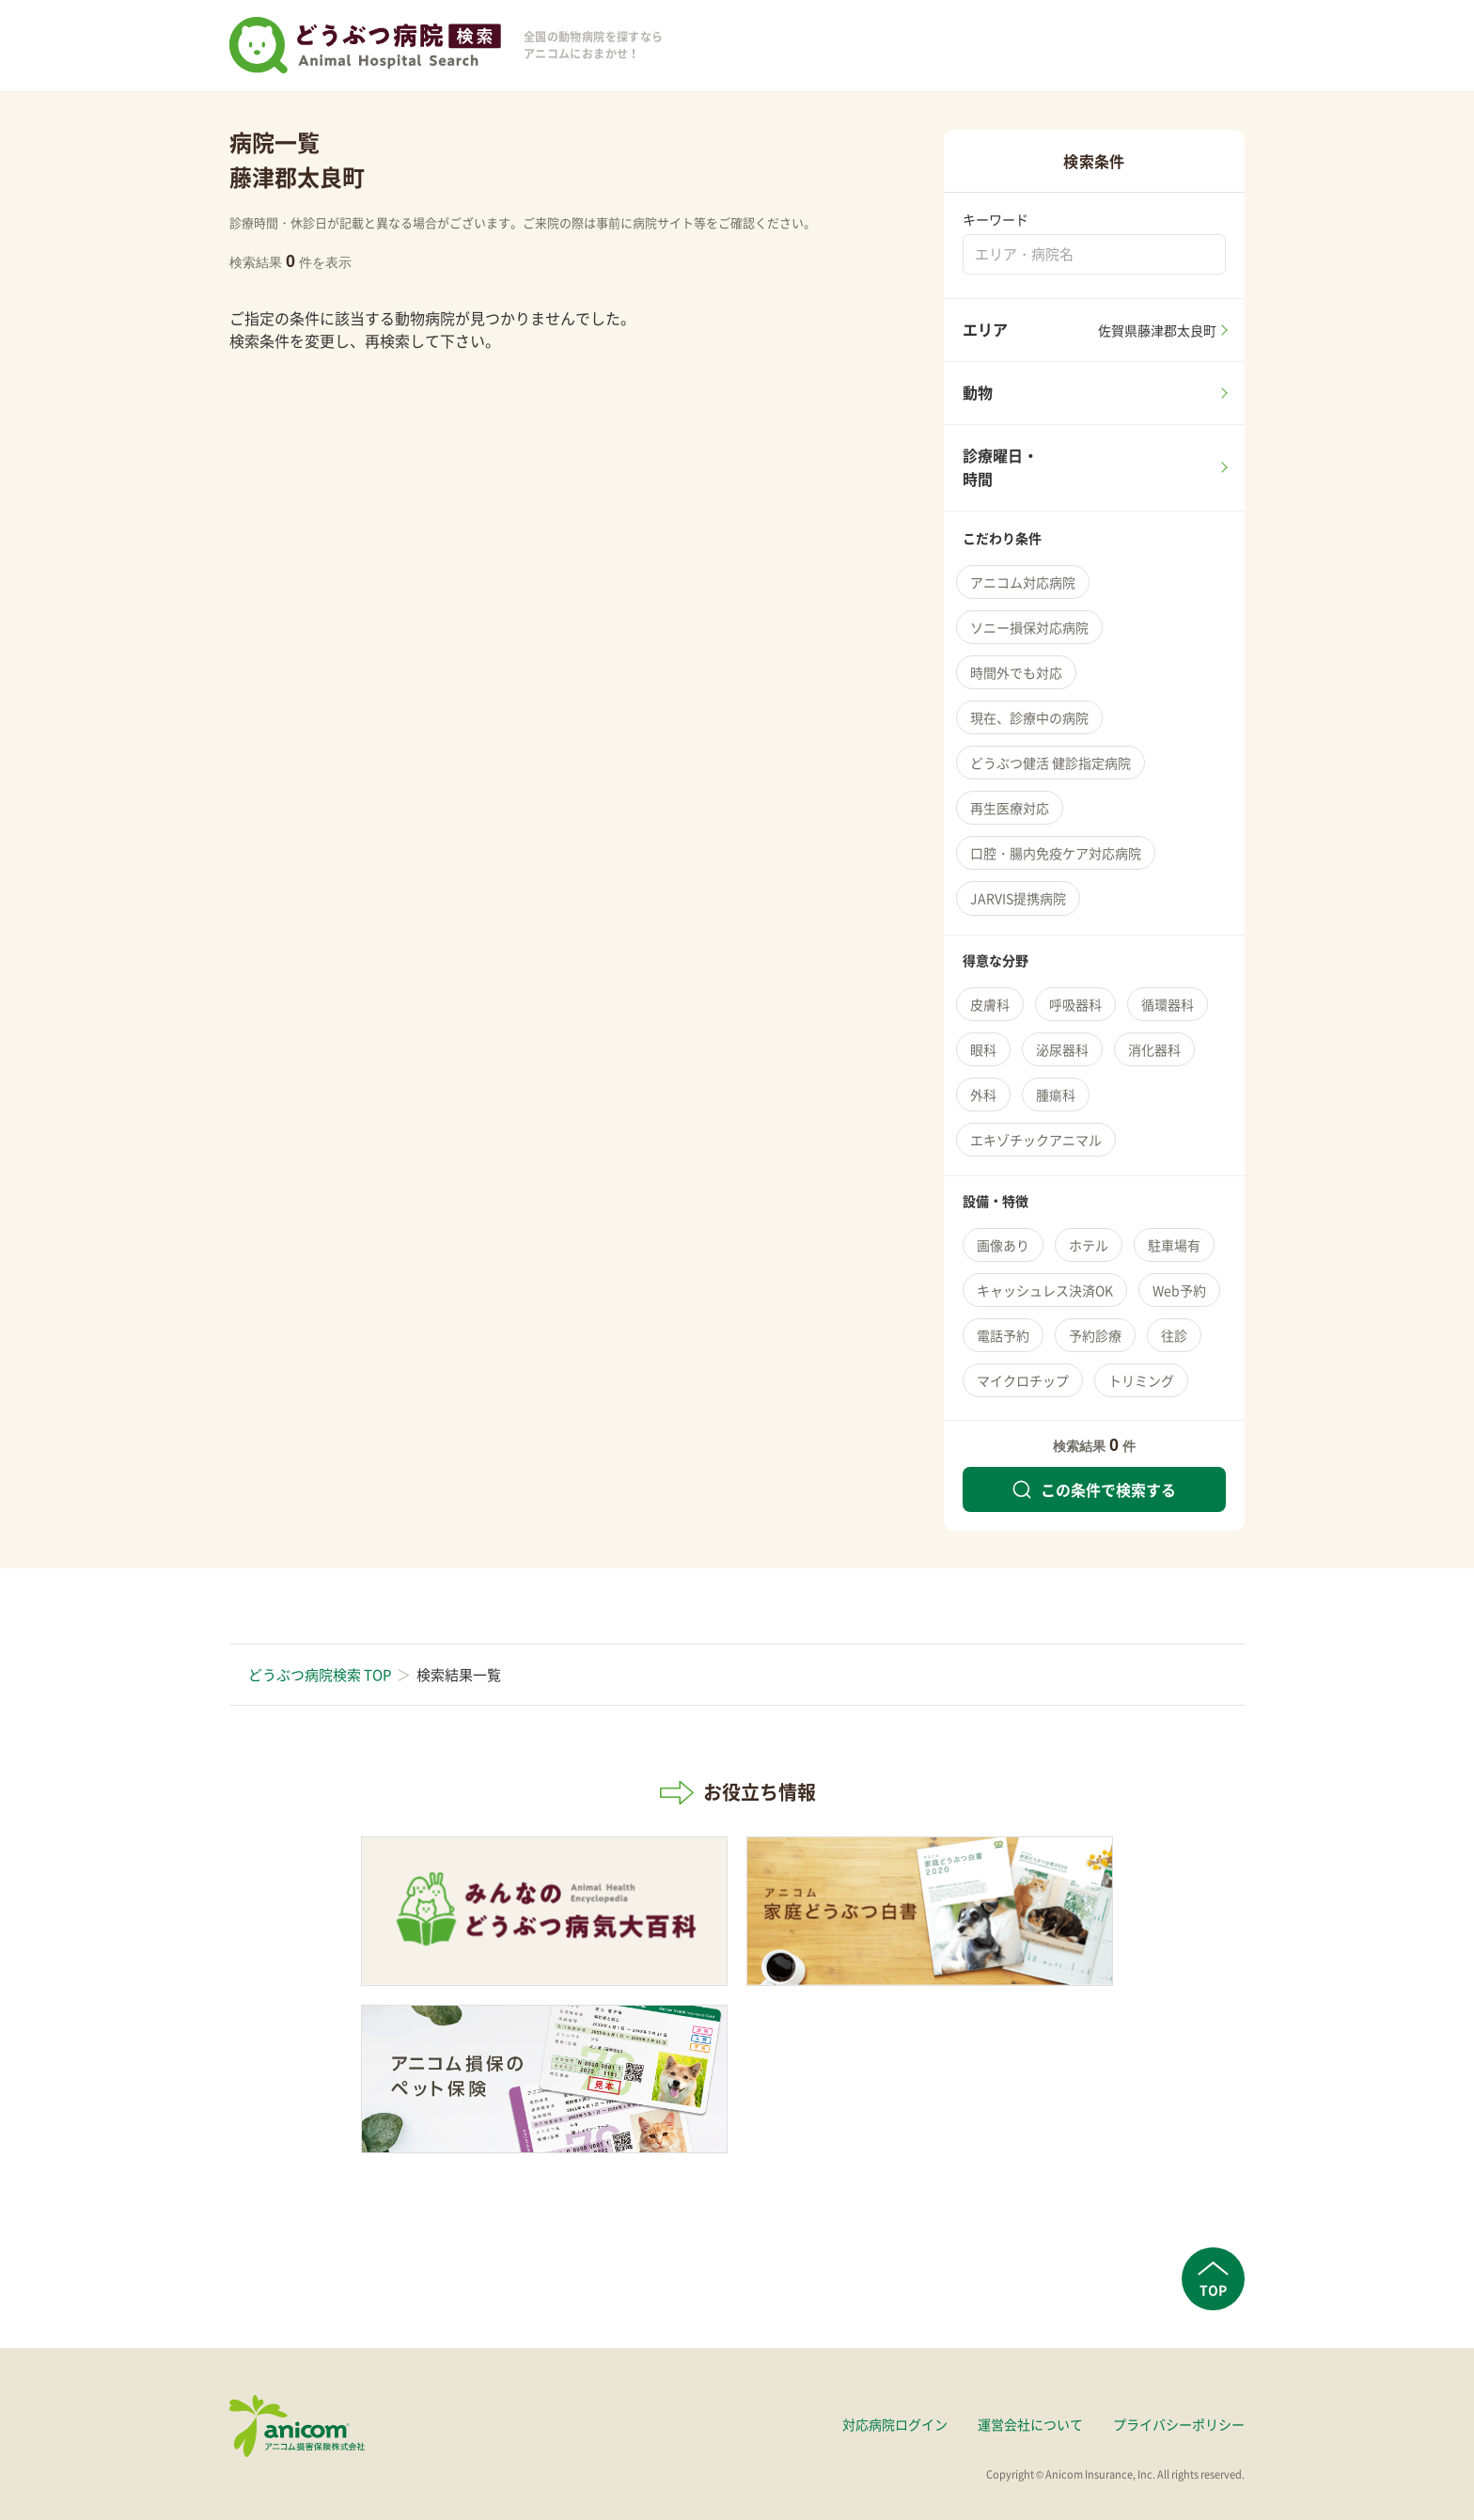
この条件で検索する (1094, 1489)
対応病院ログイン (895, 2424)
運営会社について (1030, 2424)
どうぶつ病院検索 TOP (319, 1674)
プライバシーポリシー (1179, 2424)
